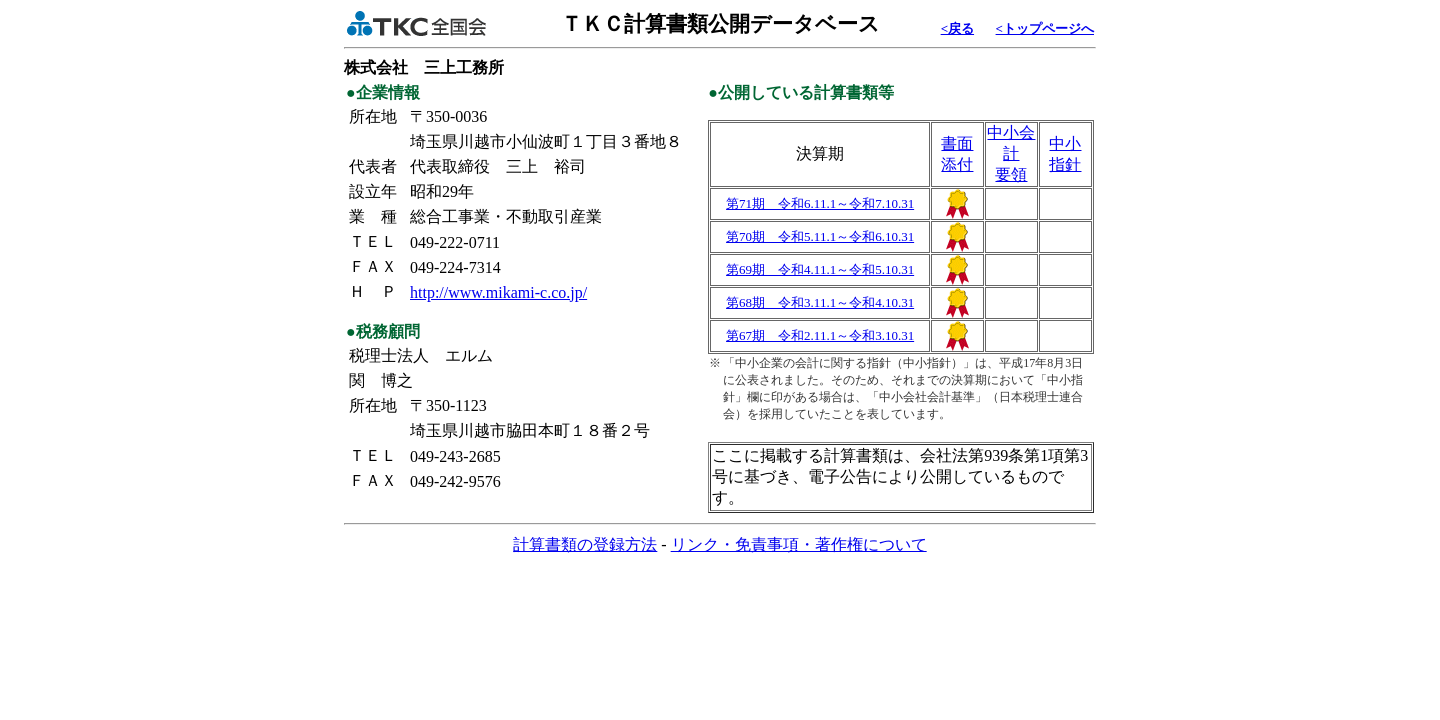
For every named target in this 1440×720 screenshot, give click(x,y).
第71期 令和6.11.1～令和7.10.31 (820, 203)
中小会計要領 (1011, 153)
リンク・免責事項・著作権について (799, 544)
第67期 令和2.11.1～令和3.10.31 (820, 335)
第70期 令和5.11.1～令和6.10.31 (820, 236)
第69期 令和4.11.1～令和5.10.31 (820, 269)
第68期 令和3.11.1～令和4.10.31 (820, 302)
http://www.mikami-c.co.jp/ (498, 292)
